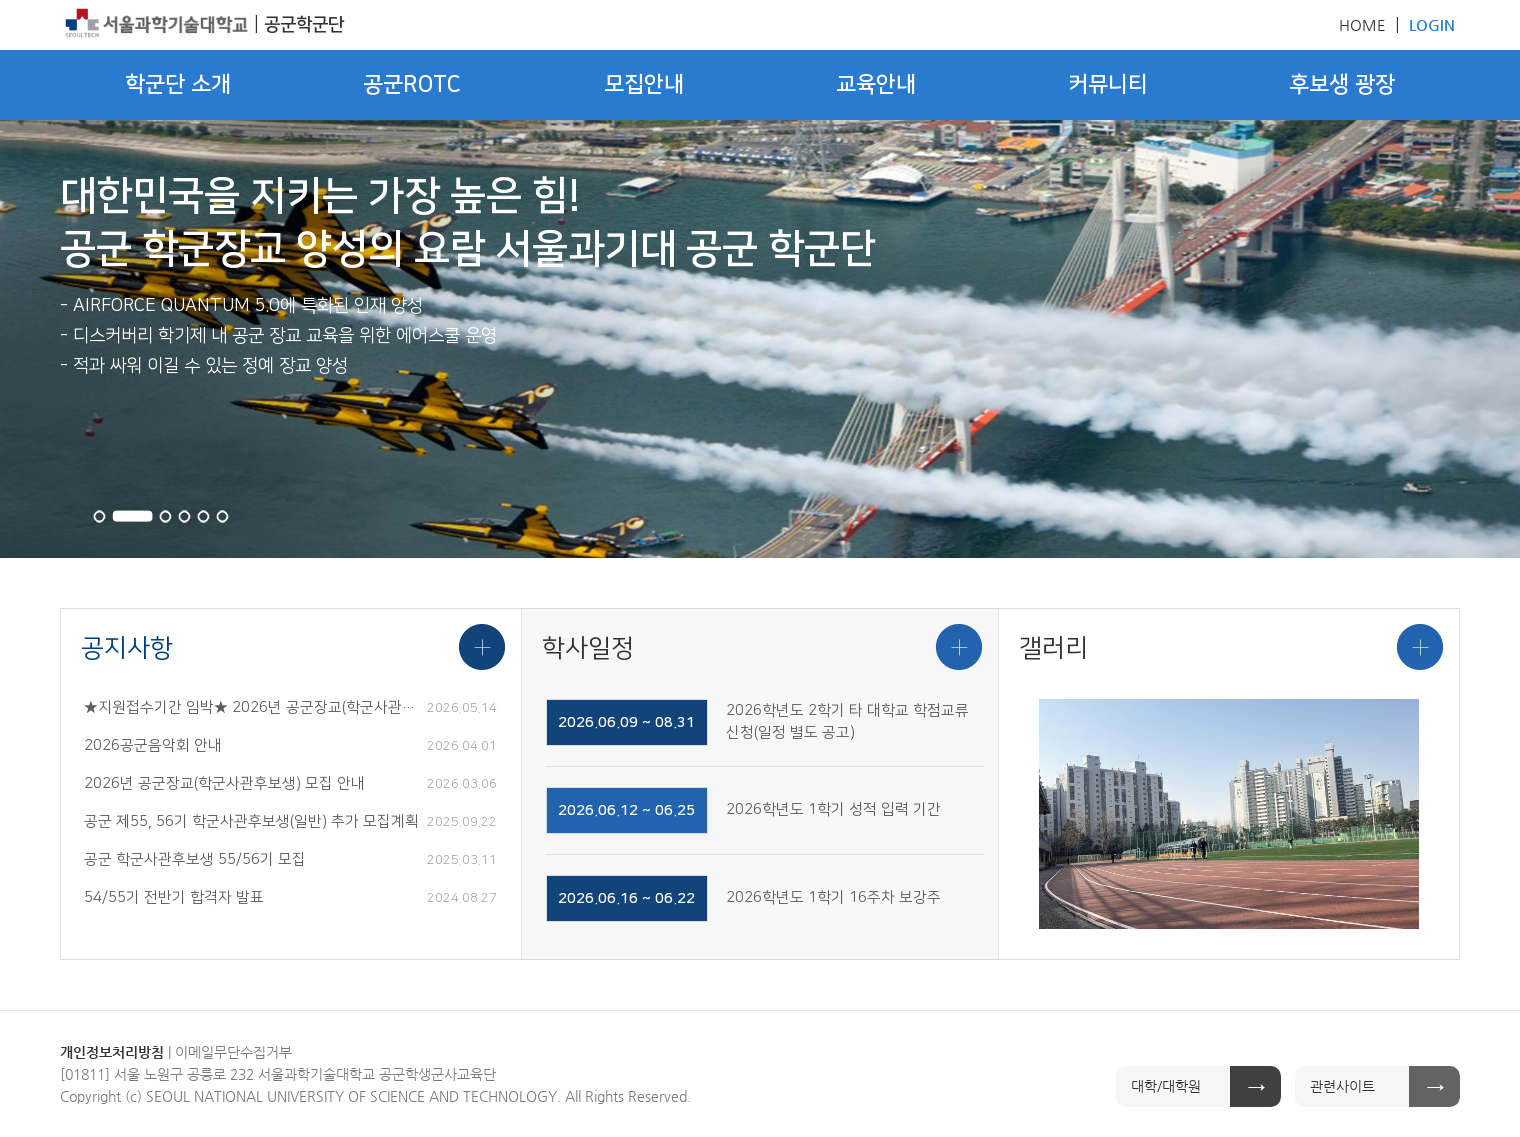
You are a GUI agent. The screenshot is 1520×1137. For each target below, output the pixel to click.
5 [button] (203, 516)
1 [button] (99, 516)
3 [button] (165, 516)
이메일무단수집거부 (233, 1052)
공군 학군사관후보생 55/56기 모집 (195, 860)
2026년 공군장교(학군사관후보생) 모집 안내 (224, 784)
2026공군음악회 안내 (153, 746)
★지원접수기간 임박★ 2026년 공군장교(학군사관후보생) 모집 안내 (253, 708)
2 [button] (132, 516)
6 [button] (222, 516)
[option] (1229, 814)
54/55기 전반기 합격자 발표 (174, 898)
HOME (1362, 24)
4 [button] (184, 516)
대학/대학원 (1166, 1086)
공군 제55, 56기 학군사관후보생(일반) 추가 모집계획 (251, 822)
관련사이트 (1342, 1086)
